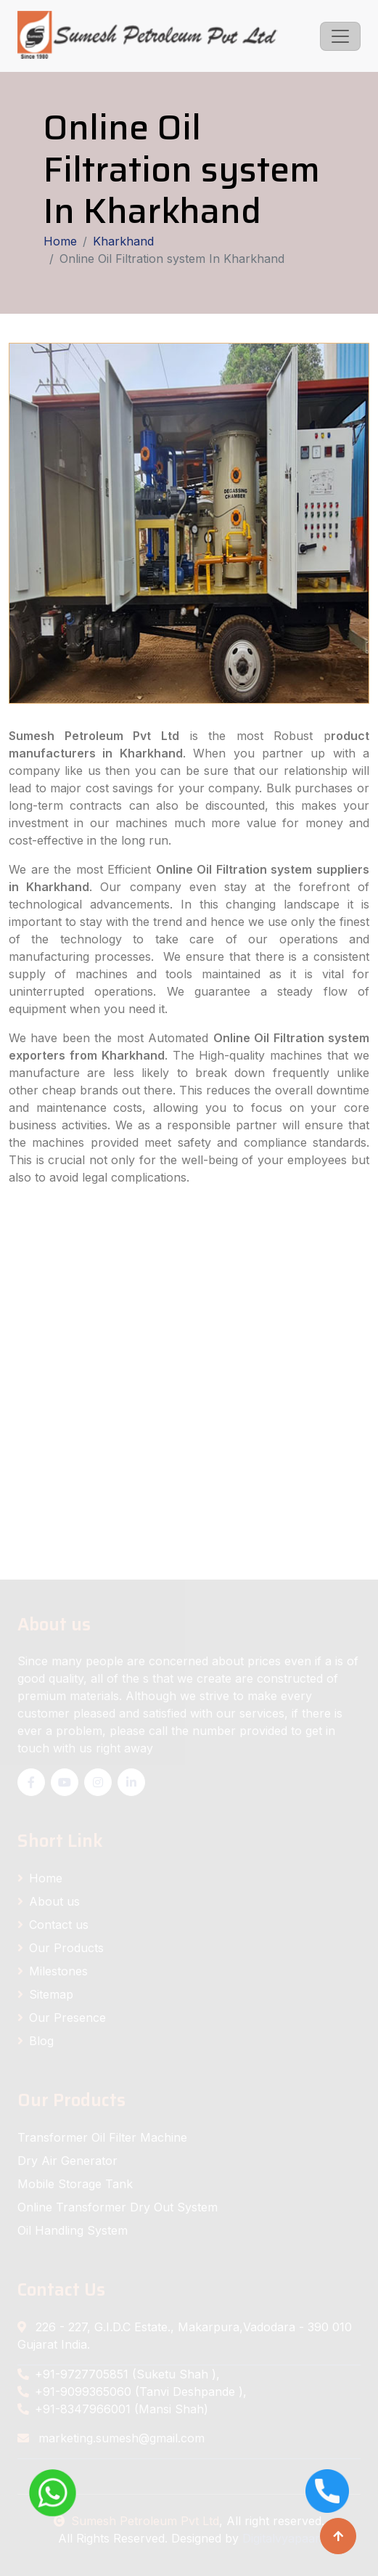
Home (60, 241)
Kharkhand (123, 241)
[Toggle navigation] (340, 36)
